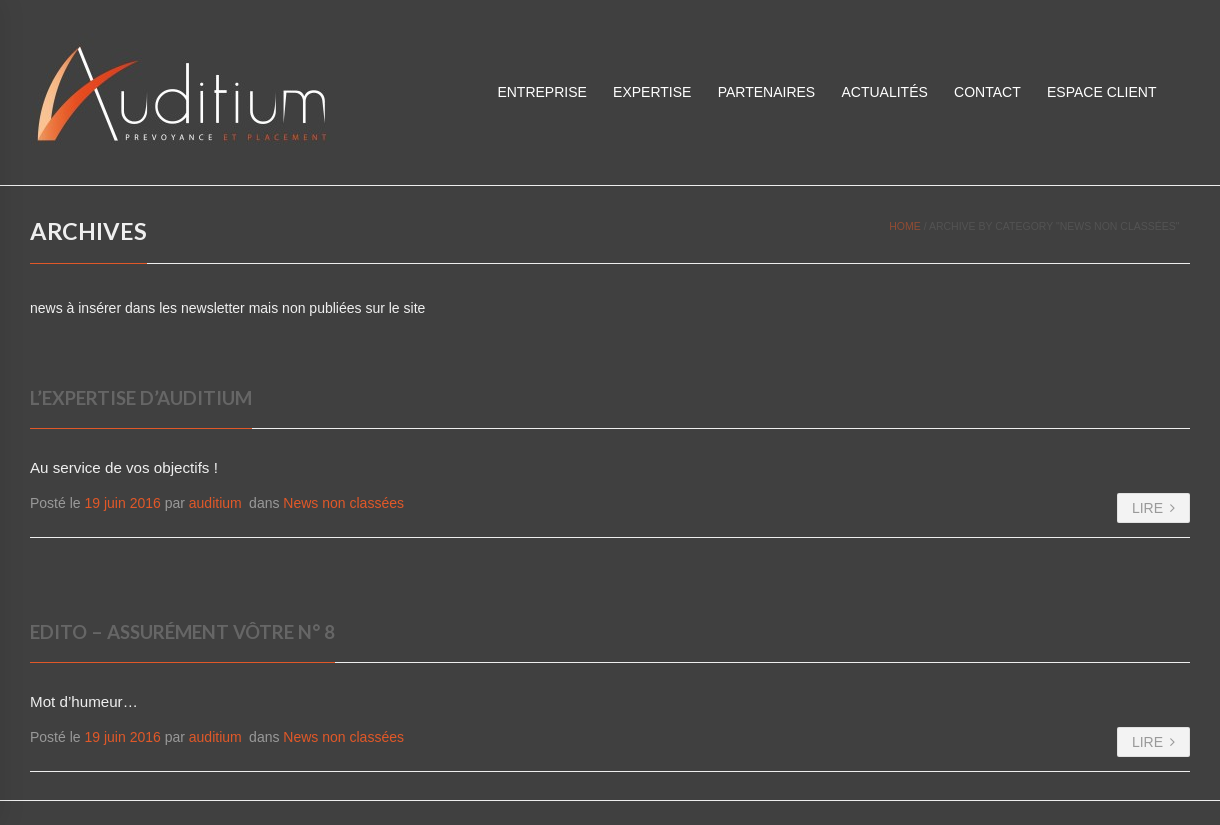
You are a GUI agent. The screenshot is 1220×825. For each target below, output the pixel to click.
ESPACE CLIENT (1101, 92)
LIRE (1153, 508)
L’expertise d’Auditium (141, 398)
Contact (987, 92)
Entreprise (541, 92)
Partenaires (767, 92)
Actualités (884, 92)
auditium (215, 503)
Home (905, 226)
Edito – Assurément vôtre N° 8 (182, 632)
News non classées (343, 503)
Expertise (652, 92)
